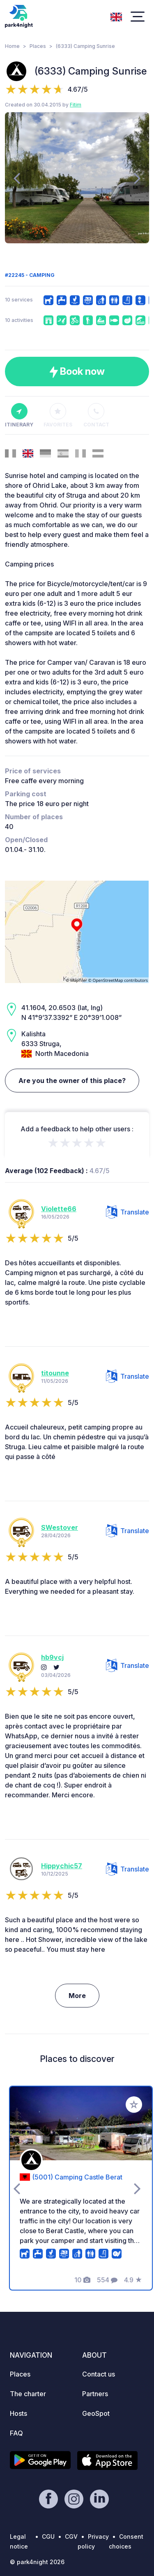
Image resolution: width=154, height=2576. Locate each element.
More (77, 1995)
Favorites (58, 415)
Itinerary (19, 415)
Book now (77, 371)
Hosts (18, 2413)
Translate (127, 1212)
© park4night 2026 (37, 2561)
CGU (48, 2536)
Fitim (75, 105)
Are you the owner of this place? (72, 1080)
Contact (96, 415)
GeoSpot (96, 2413)
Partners (95, 2394)
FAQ (16, 2433)
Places (38, 46)
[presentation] (16, 178)
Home (12, 46)
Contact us (98, 2374)
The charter (28, 2394)
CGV (71, 2536)
